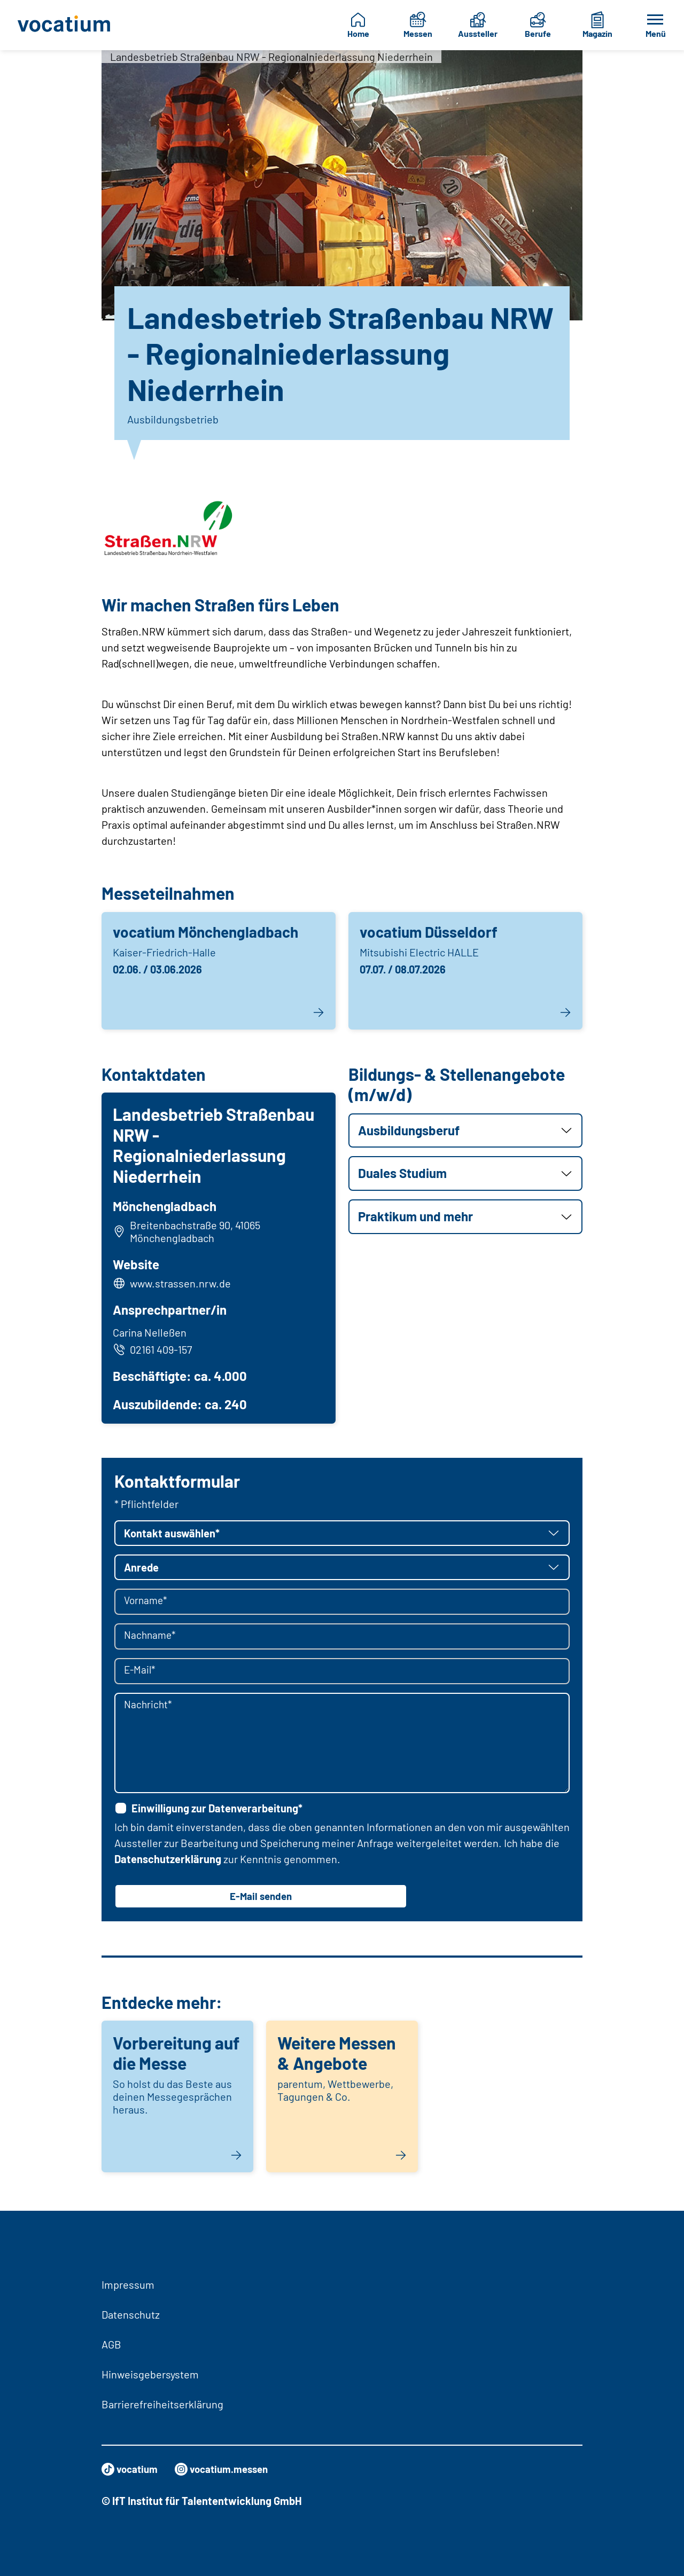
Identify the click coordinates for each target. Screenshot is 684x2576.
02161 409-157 (153, 1351)
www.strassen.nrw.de (181, 1284)
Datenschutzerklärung (167, 1861)
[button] (465, 1130)
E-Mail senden (261, 1899)
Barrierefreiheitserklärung (162, 2404)
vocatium (131, 2469)
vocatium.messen (227, 2469)
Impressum (128, 2284)
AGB (111, 2344)
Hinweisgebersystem (150, 2374)
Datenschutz (131, 2314)
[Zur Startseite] (65, 25)
